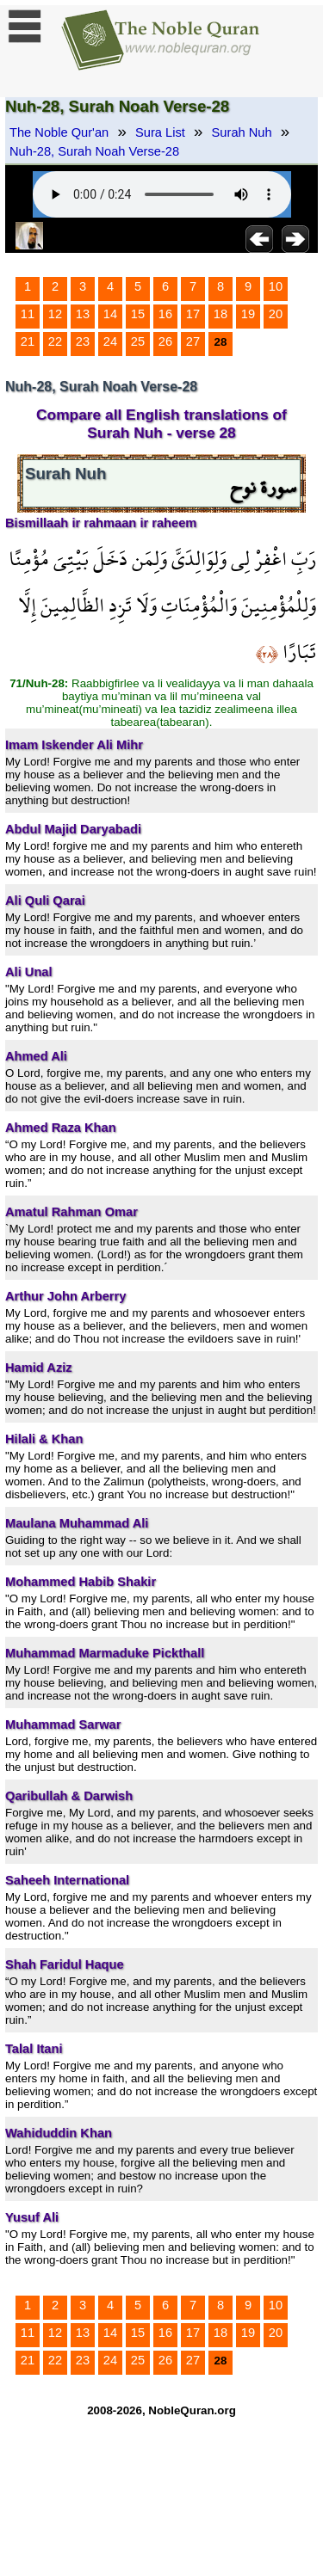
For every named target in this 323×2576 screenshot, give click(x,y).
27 (193, 341)
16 (165, 314)
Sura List (160, 132)
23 (83, 341)
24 (110, 341)
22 (55, 341)
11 (27, 314)
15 (138, 314)
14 (110, 314)
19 (248, 314)
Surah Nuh (242, 132)
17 (193, 314)
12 (55, 314)
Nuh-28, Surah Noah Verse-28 (94, 151)
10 (276, 286)
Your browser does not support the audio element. (162, 194)
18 (220, 314)
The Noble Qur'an (59, 132)
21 (27, 341)
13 (83, 314)
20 (276, 314)
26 (165, 341)
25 (138, 341)
